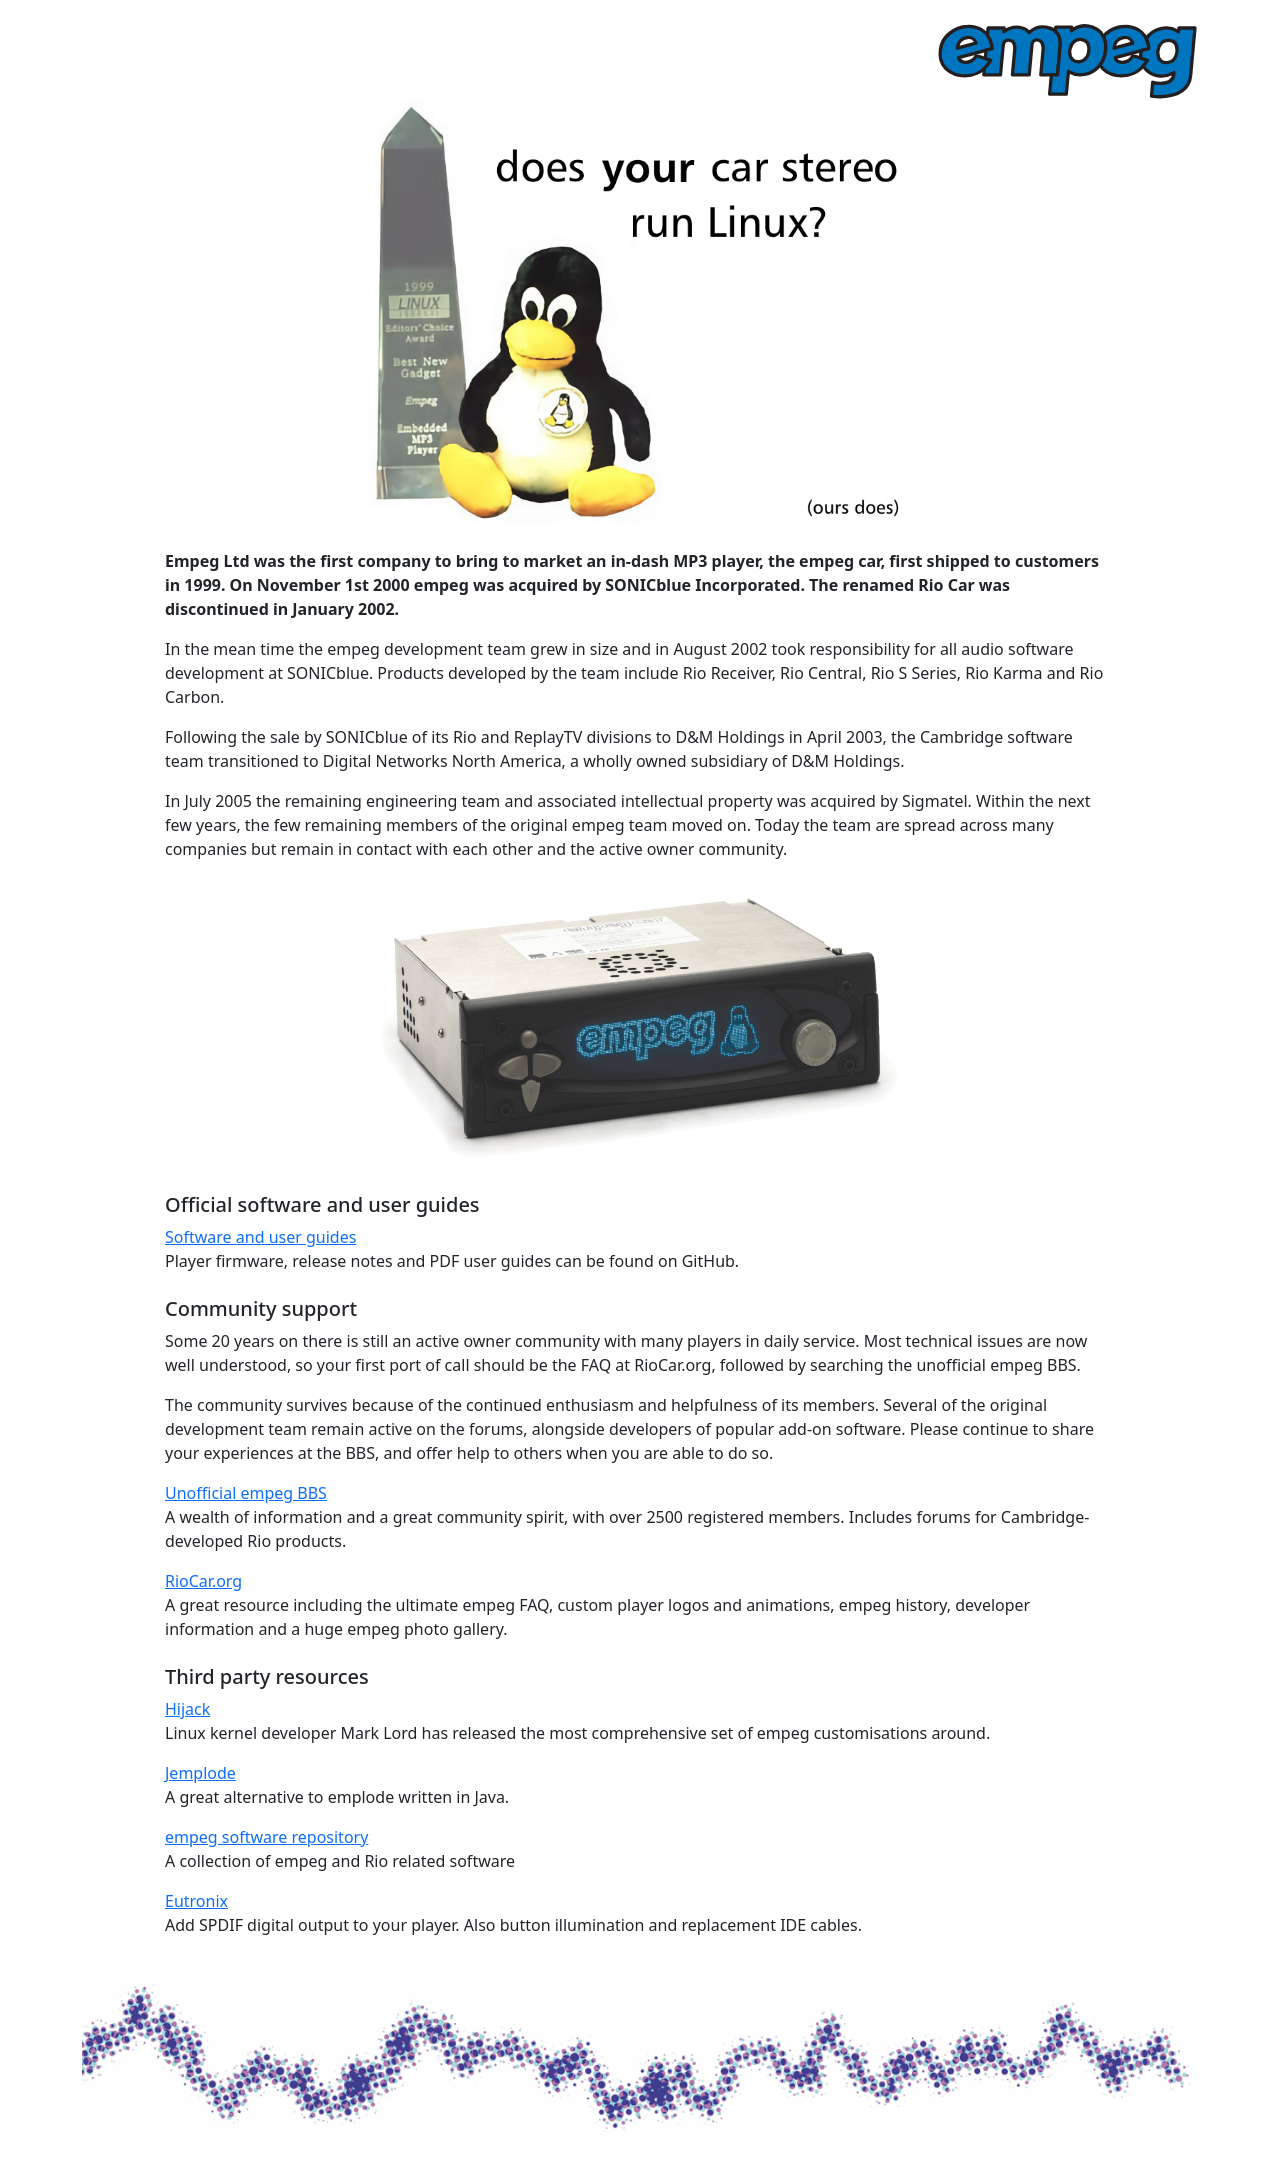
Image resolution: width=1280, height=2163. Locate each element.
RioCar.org (203, 1581)
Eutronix (196, 1901)
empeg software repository (266, 1837)
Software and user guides (260, 1237)
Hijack (187, 1709)
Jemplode (200, 1773)
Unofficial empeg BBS (246, 1493)
